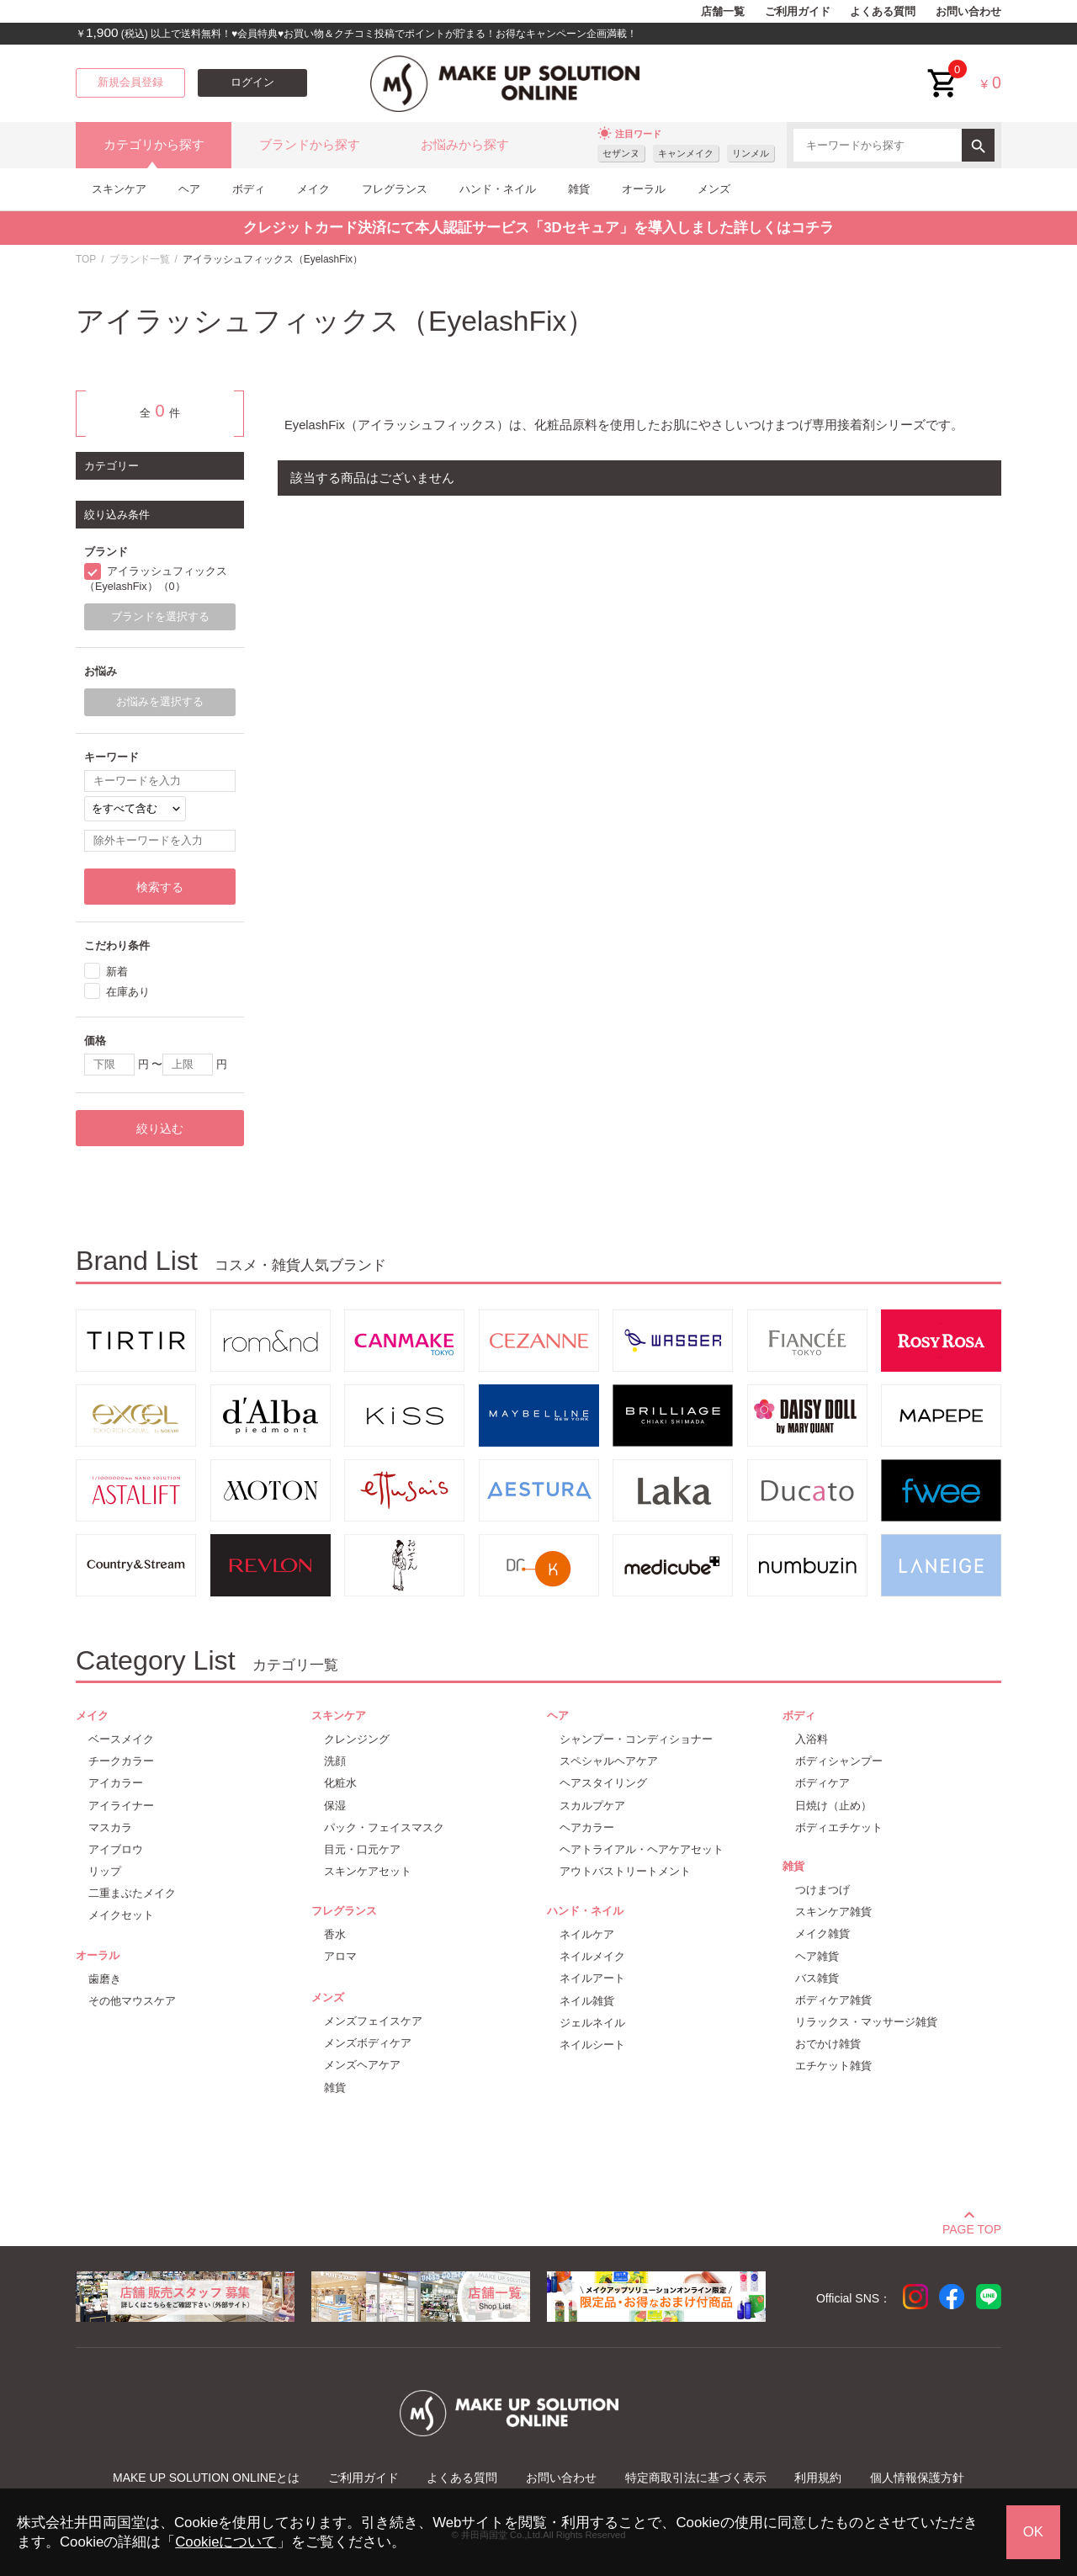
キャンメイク (686, 153)
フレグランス (394, 189)
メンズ (714, 189)
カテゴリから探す (153, 144)
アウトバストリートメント (625, 1871)
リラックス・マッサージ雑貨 (866, 2022)
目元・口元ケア (362, 1849)
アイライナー (121, 1805)
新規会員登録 (130, 82)
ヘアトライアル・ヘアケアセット (642, 1849)
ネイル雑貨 (587, 2000)
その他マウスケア (132, 2000)
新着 (117, 971)
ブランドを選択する (160, 617)
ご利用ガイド (797, 12)
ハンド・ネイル (497, 189)
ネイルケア (587, 1934)
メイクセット (121, 1915)
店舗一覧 (723, 12)
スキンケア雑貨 (833, 1911)
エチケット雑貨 (833, 2065)
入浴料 (811, 1739)
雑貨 (579, 189)
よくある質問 (882, 12)
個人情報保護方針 (917, 2477)
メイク (313, 189)
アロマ (340, 1956)
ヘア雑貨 (817, 1956)
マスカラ (110, 1827)
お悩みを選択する (160, 702)
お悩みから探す (465, 144)
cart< (943, 70)
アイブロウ (115, 1849)
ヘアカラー (587, 1827)
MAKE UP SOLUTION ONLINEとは (206, 2477)
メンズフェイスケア (373, 2021)
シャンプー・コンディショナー (636, 1739)
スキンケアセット (367, 1871)
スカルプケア (592, 1805)
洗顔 (335, 1761)
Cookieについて (225, 2542)
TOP (86, 259)
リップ (104, 1871)
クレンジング (357, 1739)
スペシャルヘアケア (609, 1761)
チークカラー (121, 1761)
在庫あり (128, 991)
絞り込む (159, 1128)
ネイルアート (592, 1978)
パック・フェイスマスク (384, 1827)
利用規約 (817, 2477)
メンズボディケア (367, 2043)
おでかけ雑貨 (828, 2043)
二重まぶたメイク (132, 1893)
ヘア (189, 189)
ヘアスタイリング (603, 1783)
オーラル (644, 189)
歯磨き (104, 1979)
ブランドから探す (309, 144)
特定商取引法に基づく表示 (696, 2477)
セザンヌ (620, 153)
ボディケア (822, 1783)
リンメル (750, 153)
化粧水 (340, 1783)
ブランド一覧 (139, 259)
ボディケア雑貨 (833, 2000)
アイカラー (115, 1783)
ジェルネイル (592, 2022)
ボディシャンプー (839, 1761)
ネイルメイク (592, 1956)
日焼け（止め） (833, 1805)
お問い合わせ (968, 12)
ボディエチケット (839, 1827)
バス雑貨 (817, 1978)
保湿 (335, 1805)
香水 (335, 1934)
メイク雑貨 (822, 1933)
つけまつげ (822, 1889)
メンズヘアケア (362, 2064)
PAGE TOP (971, 2226)
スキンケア (119, 189)
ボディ (248, 189)
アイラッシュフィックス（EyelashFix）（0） (155, 579)
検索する (159, 887)
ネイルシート (592, 2044)
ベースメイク (121, 1739)
